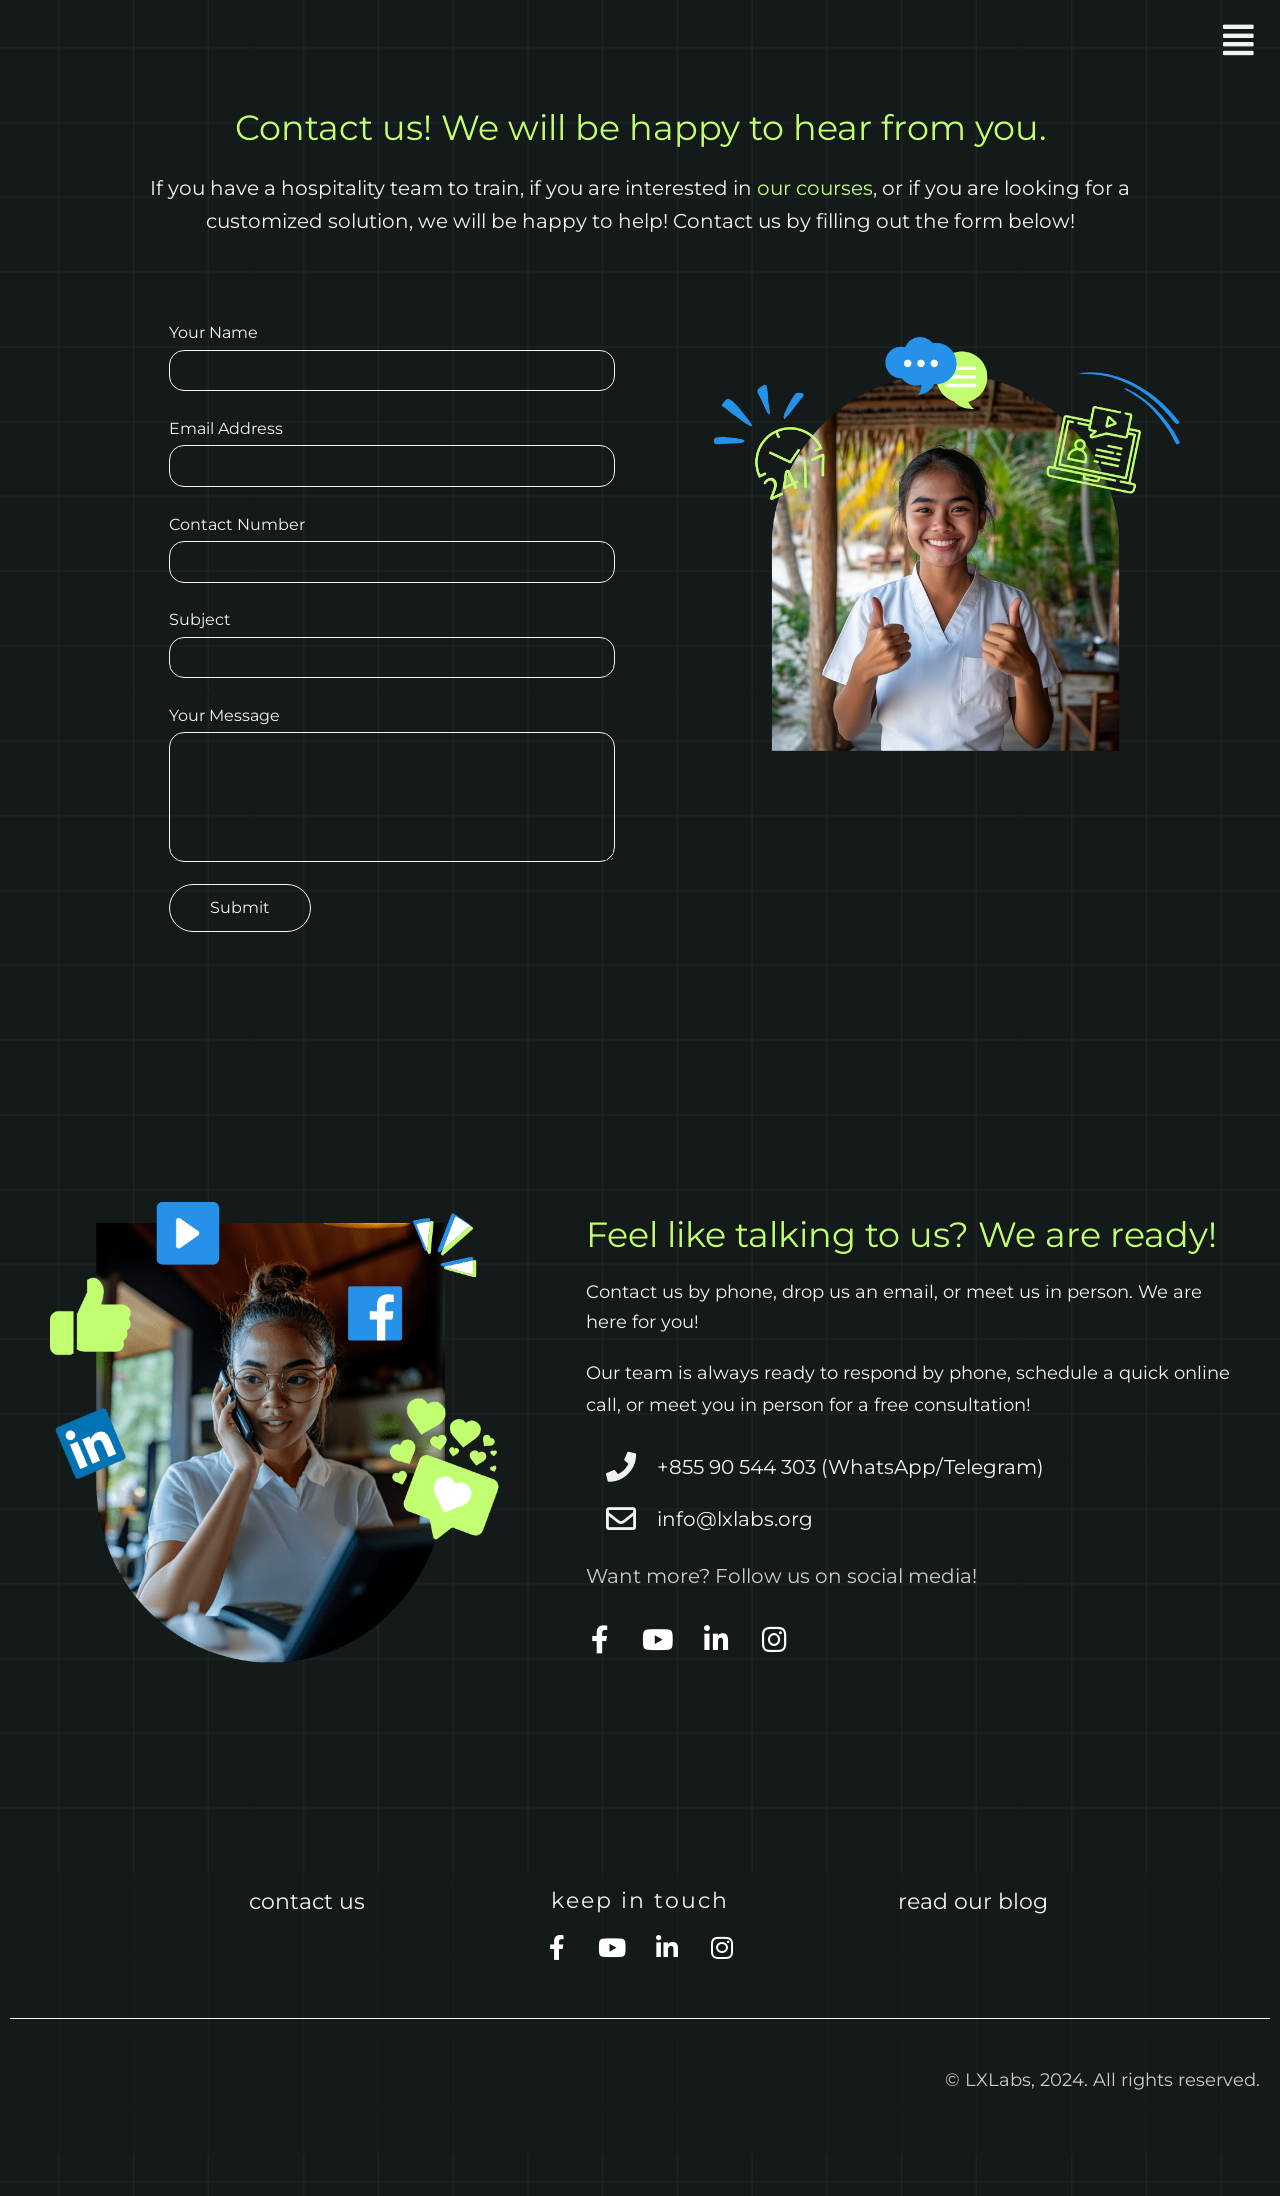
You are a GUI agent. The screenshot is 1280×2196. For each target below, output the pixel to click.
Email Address (392, 465)
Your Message (392, 817)
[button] (958, 40)
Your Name (392, 361)
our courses (815, 188)
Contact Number (392, 569)
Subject (392, 673)
